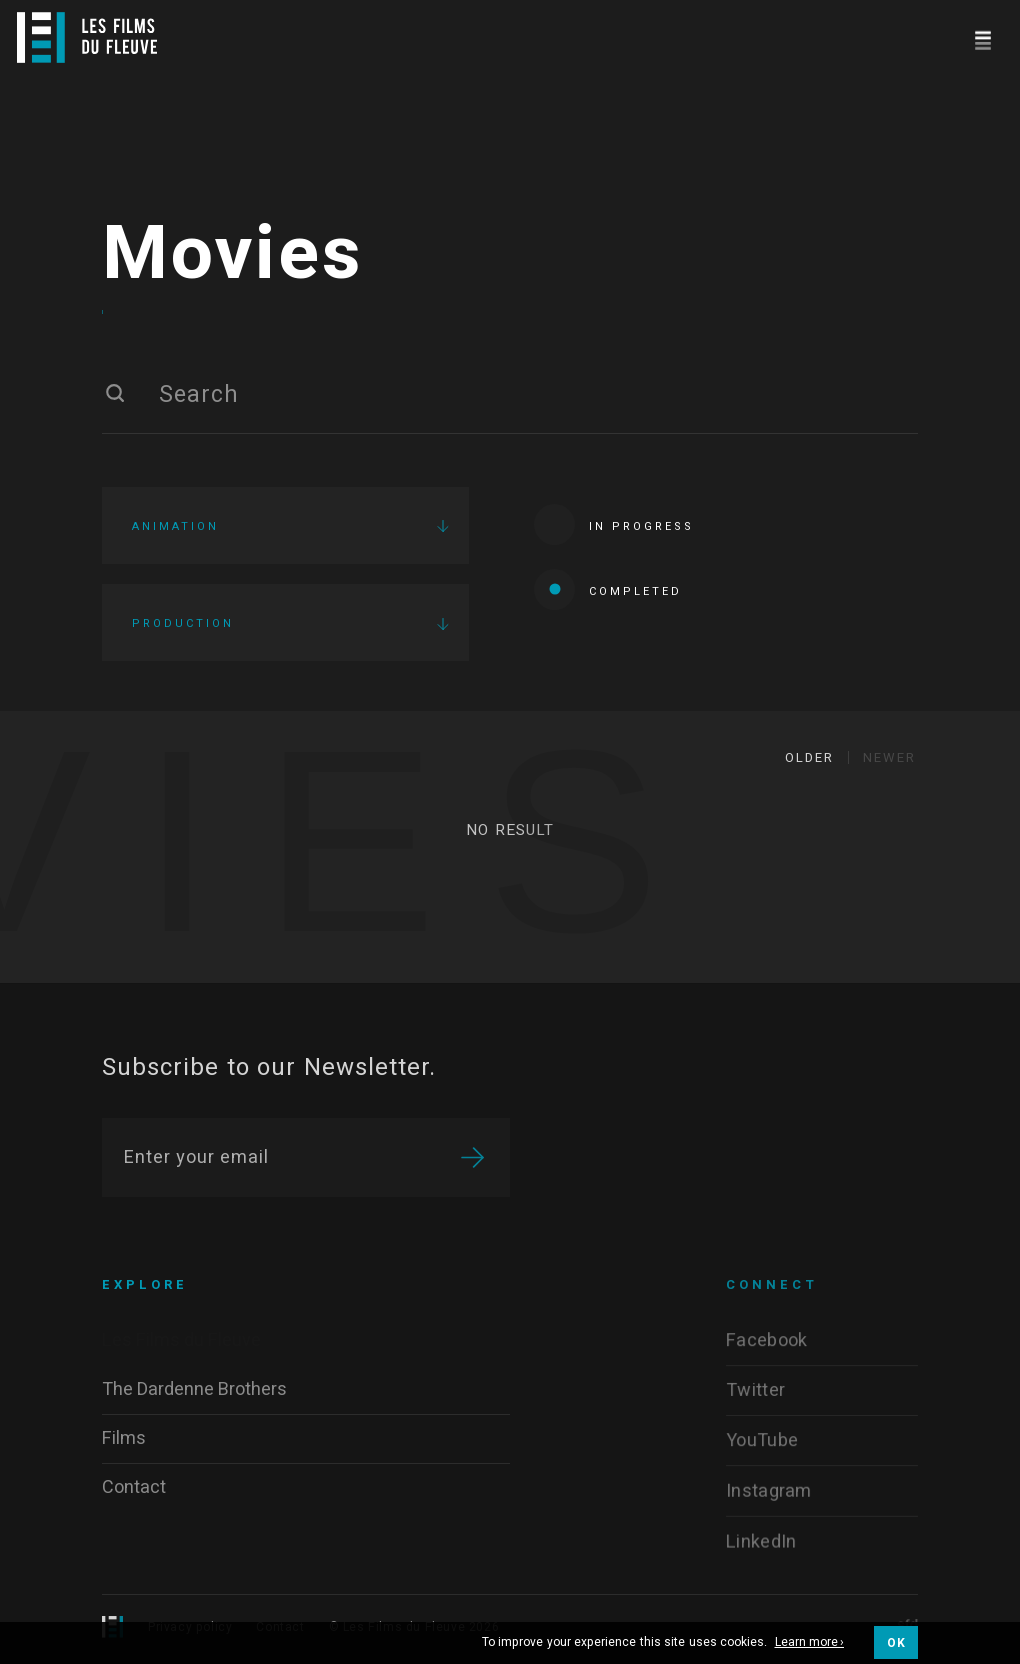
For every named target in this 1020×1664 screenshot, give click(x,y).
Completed (608, 589)
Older (809, 757)
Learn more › (810, 1643)
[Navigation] (982, 37)
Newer (889, 757)
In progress (614, 524)
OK (896, 1643)
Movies (233, 255)
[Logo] (87, 37)
